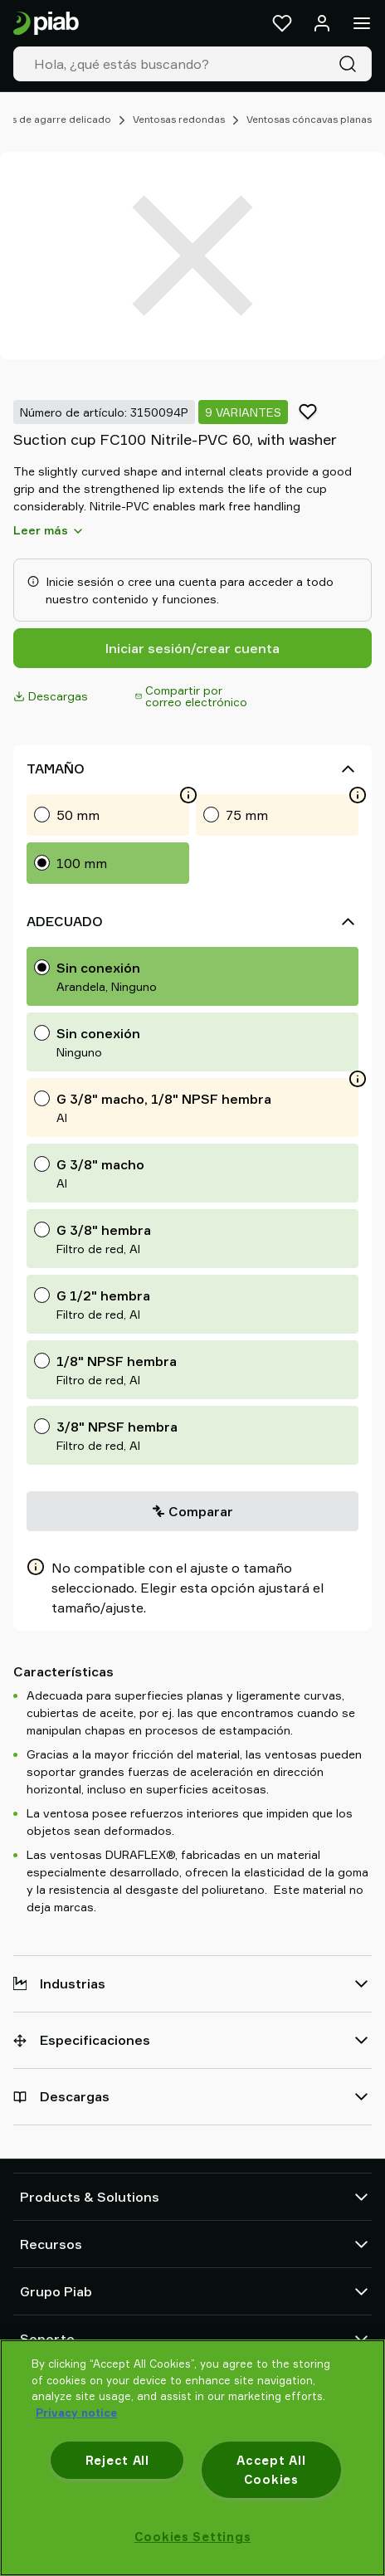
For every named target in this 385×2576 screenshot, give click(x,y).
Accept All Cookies (270, 2469)
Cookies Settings (192, 2537)
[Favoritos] (282, 23)
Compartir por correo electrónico (191, 696)
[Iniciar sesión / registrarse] (322, 23)
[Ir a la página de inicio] (46, 24)
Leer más (49, 530)
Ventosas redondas (179, 119)
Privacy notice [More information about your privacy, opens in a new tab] (76, 2412)
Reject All (117, 2460)
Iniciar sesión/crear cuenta (192, 648)
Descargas (50, 696)
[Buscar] (351, 63)
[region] (192, 2457)
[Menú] (362, 23)
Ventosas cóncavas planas (309, 119)
